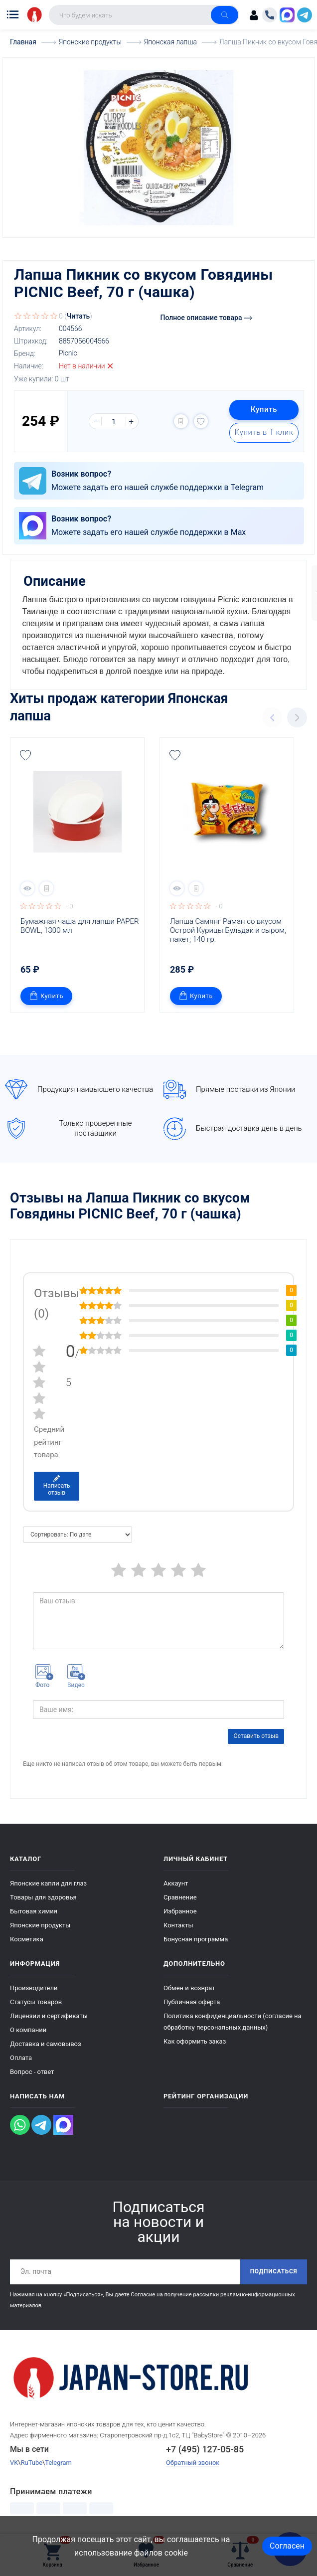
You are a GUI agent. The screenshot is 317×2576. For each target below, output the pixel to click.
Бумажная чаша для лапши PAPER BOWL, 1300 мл (79, 922)
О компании (28, 2026)
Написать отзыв (56, 1481)
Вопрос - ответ (32, 2067)
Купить (263, 409)
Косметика (26, 1935)
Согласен (287, 2546)
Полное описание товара (206, 317)
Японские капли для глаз (48, 1879)
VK (14, 2459)
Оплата (21, 2054)
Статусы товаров (36, 1998)
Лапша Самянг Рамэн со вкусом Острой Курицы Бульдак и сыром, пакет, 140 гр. (229, 926)
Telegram (58, 2459)
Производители (34, 1984)
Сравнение (180, 1893)
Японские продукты (40, 1921)
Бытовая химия (33, 1907)
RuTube (32, 2459)
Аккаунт (175, 1879)
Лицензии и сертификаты (49, 2012)
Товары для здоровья (43, 1893)
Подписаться (273, 2267)
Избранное (180, 1907)
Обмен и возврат (189, 1984)
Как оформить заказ (194, 2037)
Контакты (178, 1921)
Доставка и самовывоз (45, 2040)
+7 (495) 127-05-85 (205, 2445)
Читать (78, 316)
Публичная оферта (191, 1998)
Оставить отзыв (256, 1731)
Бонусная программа (195, 1935)
